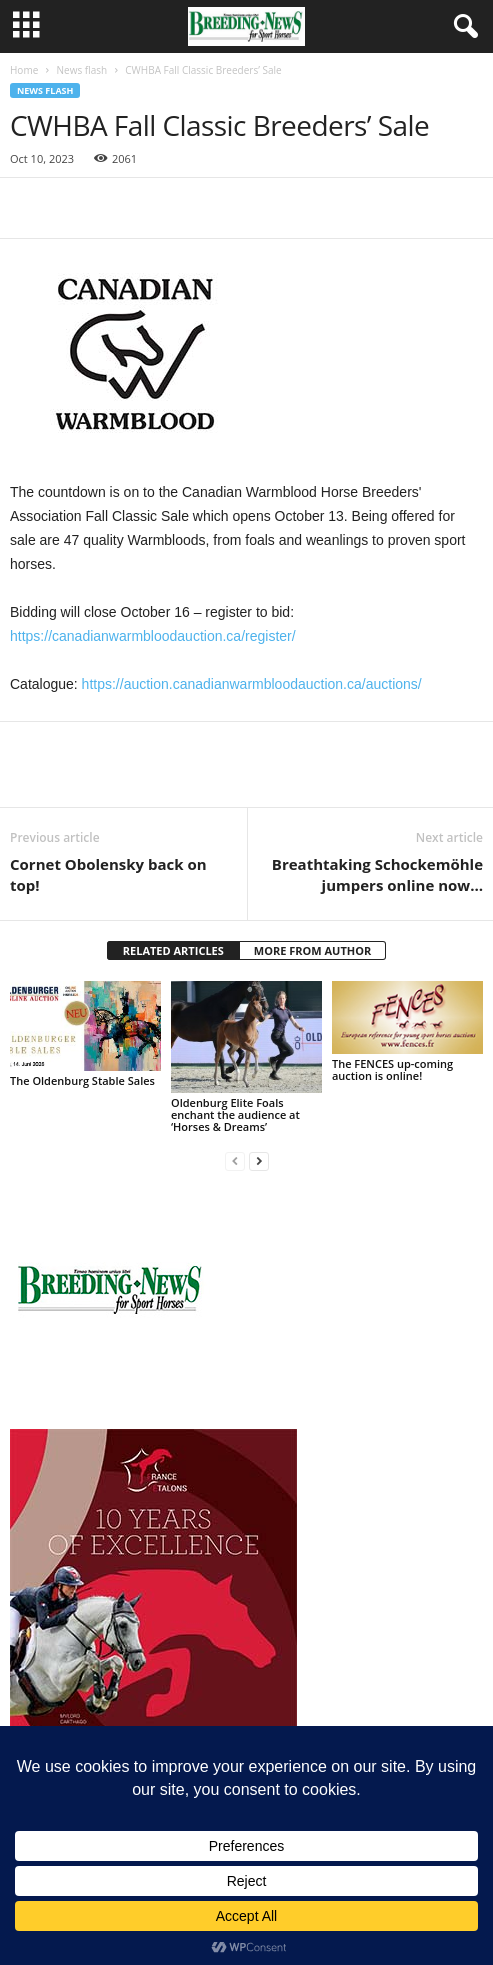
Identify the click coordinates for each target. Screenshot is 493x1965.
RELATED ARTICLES (173, 950)
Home (24, 70)
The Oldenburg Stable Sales (82, 1080)
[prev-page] (235, 1160)
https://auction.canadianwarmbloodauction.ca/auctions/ (252, 684)
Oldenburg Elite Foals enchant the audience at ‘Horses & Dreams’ (235, 1114)
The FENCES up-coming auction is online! (392, 1069)
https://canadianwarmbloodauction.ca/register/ (153, 636)
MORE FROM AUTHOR (312, 950)
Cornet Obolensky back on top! (108, 874)
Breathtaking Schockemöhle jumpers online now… (377, 874)
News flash (81, 70)
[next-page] (259, 1160)
